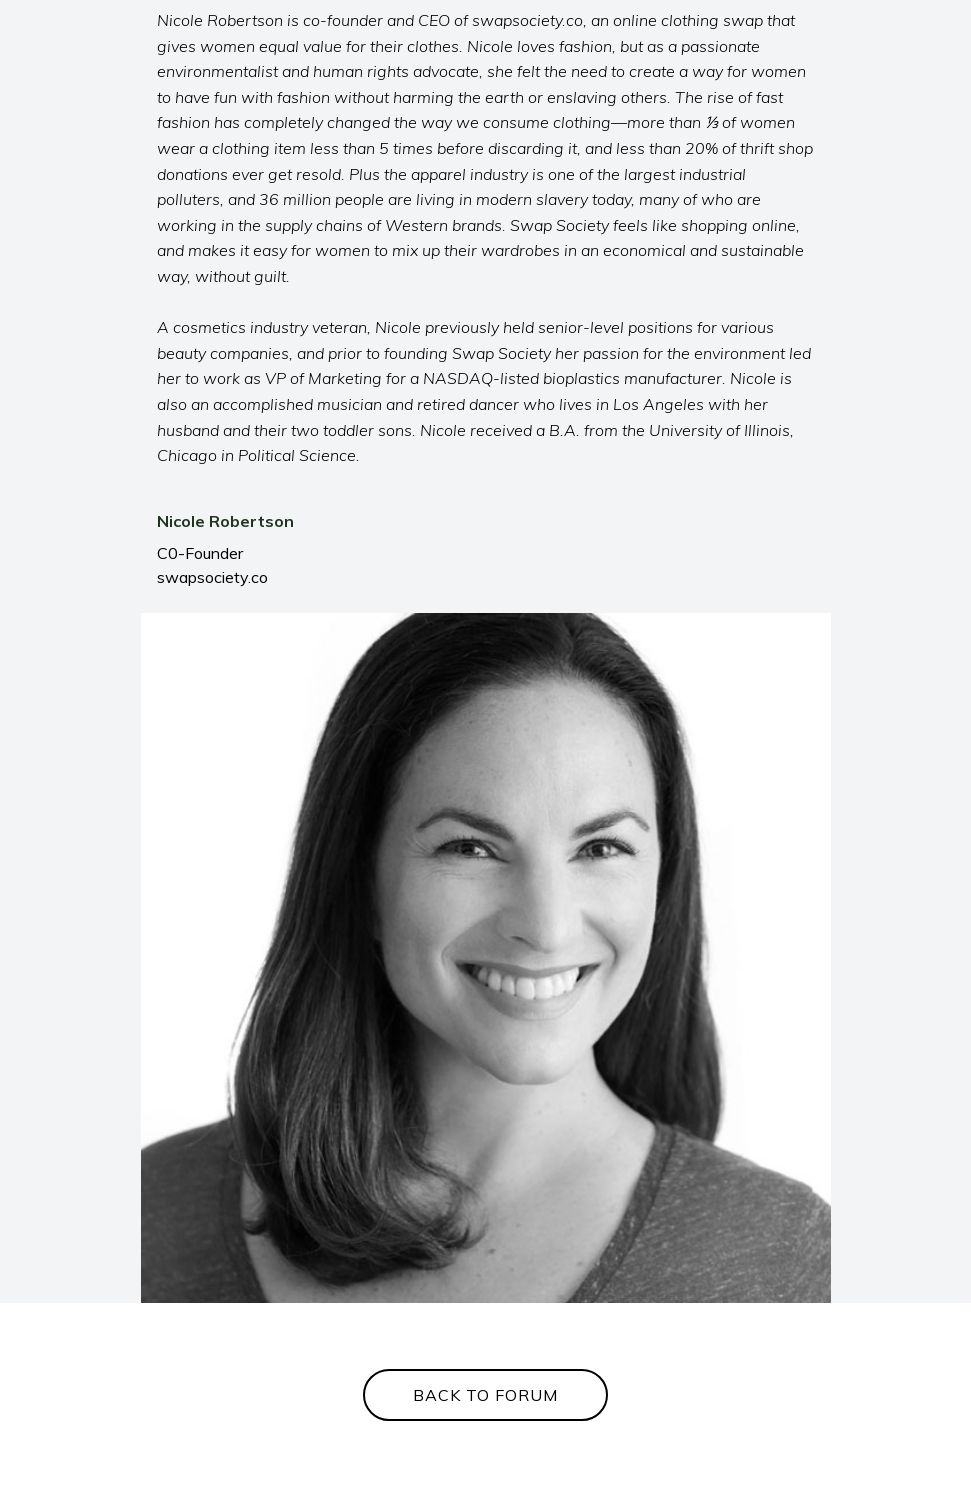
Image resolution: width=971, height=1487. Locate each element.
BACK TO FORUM (485, 1395)
